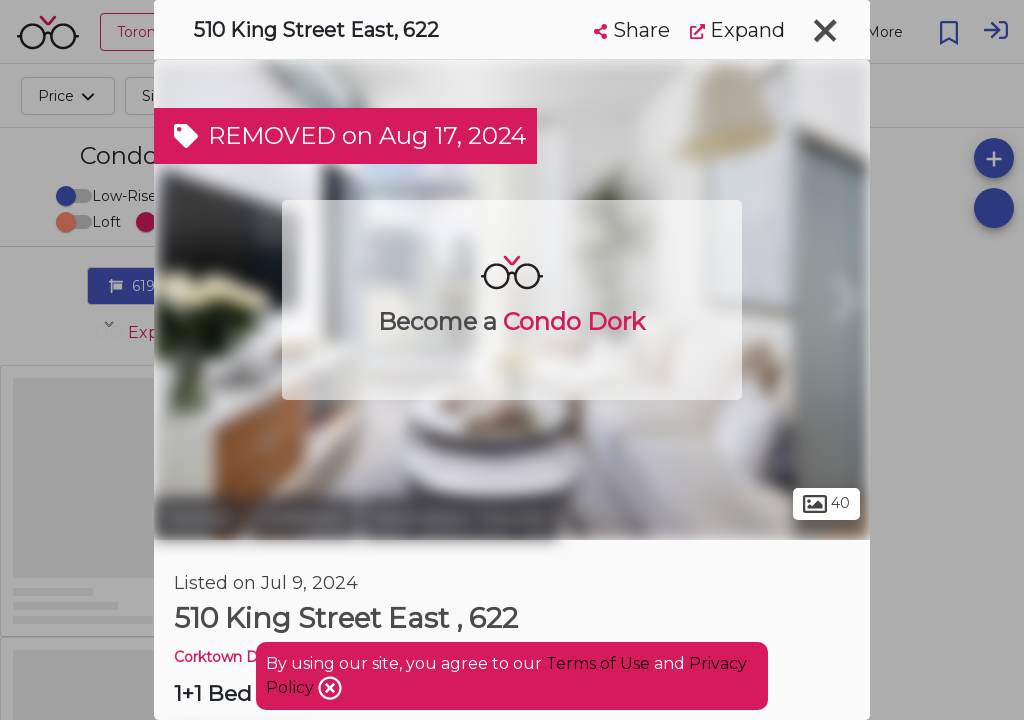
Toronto (199, 518)
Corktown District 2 (241, 657)
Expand (737, 30)
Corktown (303, 518)
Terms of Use (598, 663)
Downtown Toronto (459, 518)
